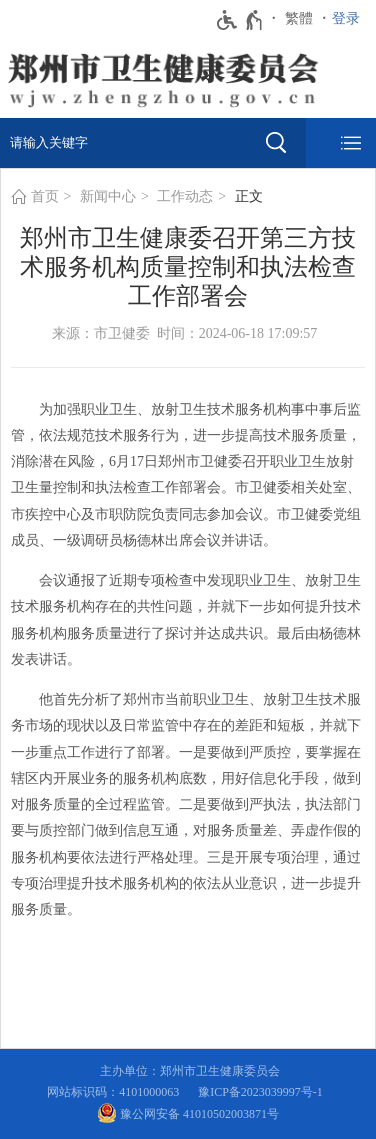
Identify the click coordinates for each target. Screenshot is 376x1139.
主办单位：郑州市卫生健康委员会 (193, 1071)
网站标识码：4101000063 (116, 1092)
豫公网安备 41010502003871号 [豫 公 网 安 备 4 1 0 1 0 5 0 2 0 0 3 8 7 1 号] (188, 1113)
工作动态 (185, 196)
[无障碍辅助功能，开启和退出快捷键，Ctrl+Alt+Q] (240, 20)
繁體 (299, 18)
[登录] (351, 19)
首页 (45, 196)
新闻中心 (108, 196)
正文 (249, 196)
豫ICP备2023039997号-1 (263, 1092)
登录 (346, 18)
